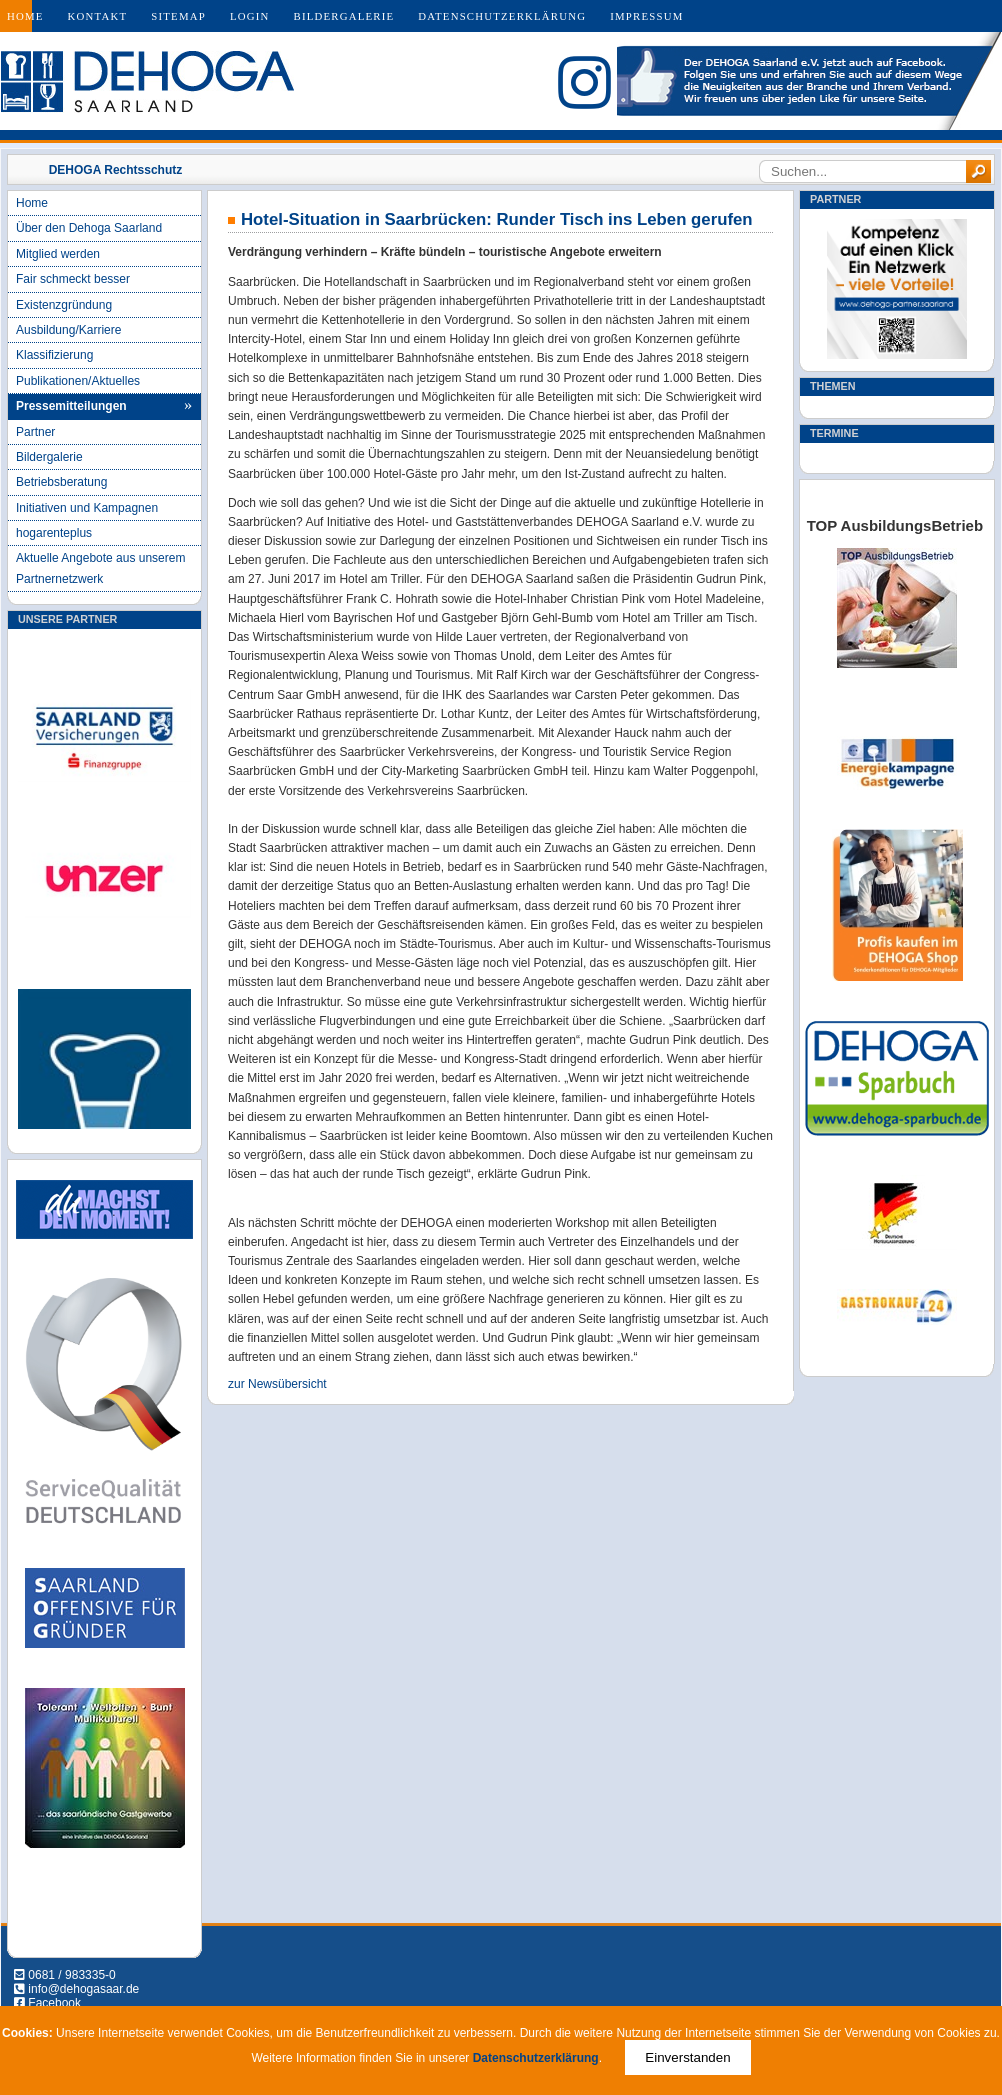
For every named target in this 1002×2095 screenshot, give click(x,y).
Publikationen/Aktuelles (78, 381)
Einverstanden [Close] (687, 2057)
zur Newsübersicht (277, 1384)
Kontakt (98, 16)
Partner (35, 432)
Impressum (646, 16)
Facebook (54, 2003)
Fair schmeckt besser (73, 279)
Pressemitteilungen (71, 406)
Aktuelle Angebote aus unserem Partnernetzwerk (100, 568)
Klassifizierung (54, 355)
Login (250, 16)
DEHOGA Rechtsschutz (116, 170)
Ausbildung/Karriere (68, 330)
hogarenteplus (54, 533)
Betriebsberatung (61, 482)
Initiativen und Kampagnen (87, 508)
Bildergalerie (344, 16)
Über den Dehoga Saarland (89, 228)
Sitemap (178, 16)
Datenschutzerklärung (502, 16)
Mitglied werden (58, 254)
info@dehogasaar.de (83, 1989)
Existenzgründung (64, 305)
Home (25, 16)
